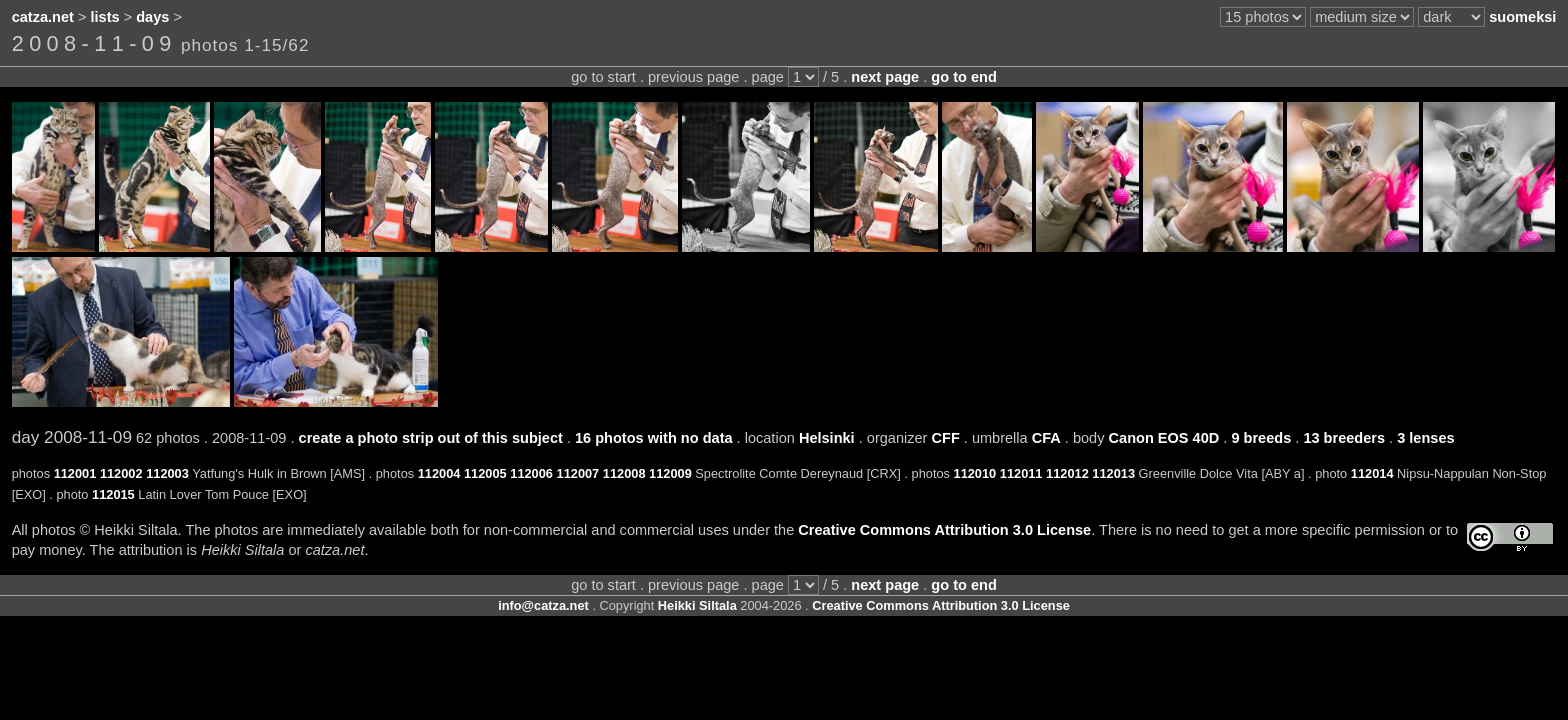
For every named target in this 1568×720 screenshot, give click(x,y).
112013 (1113, 473)
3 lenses (1425, 438)
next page (885, 77)
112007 (578, 473)
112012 (1067, 473)
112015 (113, 494)
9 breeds (1261, 438)
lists (105, 17)
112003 (167, 473)
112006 (531, 473)
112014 (1372, 473)
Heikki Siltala (697, 605)
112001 (75, 473)
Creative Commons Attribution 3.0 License (944, 530)
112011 (1021, 473)
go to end (963, 77)
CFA (1046, 438)
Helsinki (827, 438)
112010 (975, 473)
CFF (945, 438)
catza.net (43, 17)
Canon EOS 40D (1164, 438)
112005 (485, 473)
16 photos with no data (654, 438)
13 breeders (1344, 438)
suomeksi (1522, 17)
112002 (121, 473)
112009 (670, 473)
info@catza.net (543, 605)
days (152, 17)
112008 (624, 473)
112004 (439, 473)
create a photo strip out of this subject (431, 438)
